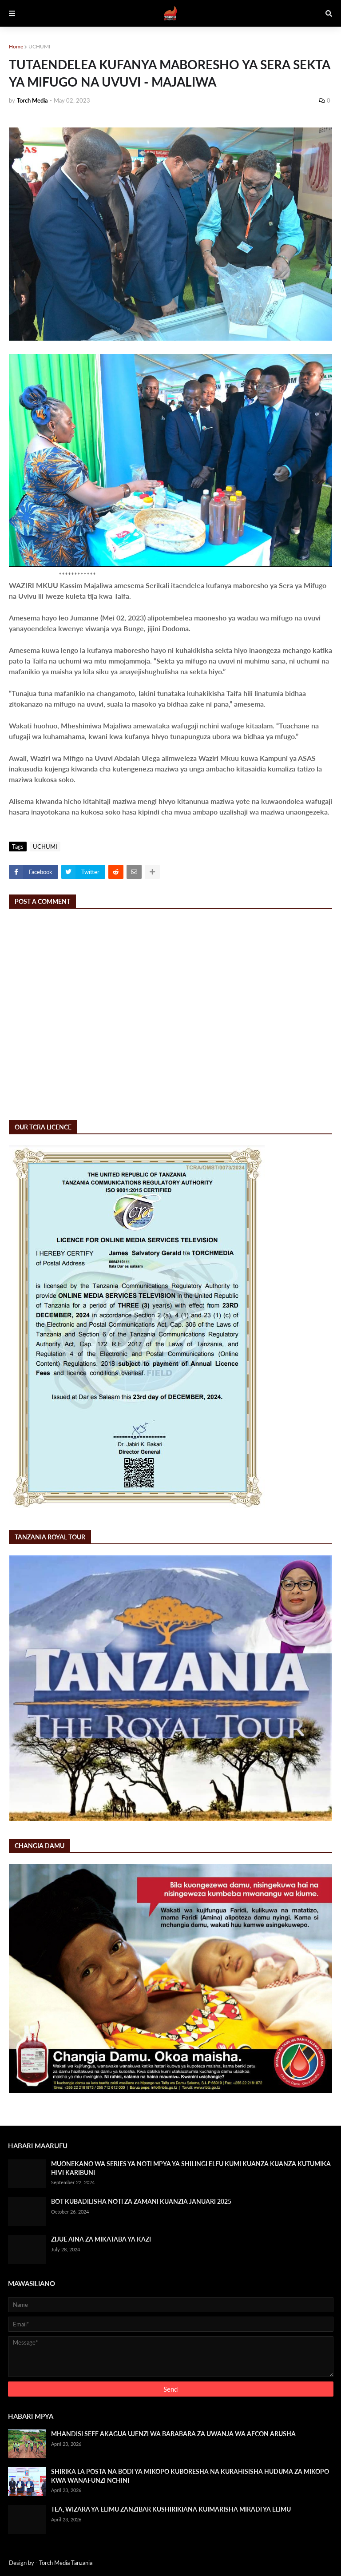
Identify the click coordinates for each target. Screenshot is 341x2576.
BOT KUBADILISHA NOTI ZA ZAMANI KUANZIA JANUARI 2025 (141, 2201)
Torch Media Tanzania (65, 2562)
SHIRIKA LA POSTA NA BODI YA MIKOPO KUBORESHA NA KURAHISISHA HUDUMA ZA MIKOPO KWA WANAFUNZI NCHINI (190, 2476)
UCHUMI (39, 46)
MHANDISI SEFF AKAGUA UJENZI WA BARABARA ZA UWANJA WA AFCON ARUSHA (173, 2433)
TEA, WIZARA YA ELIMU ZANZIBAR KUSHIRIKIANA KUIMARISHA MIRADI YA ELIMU (171, 2509)
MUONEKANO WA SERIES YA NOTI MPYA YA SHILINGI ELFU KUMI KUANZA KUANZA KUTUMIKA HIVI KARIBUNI (191, 2168)
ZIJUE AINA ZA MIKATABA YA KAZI (101, 2239)
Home (16, 46)
